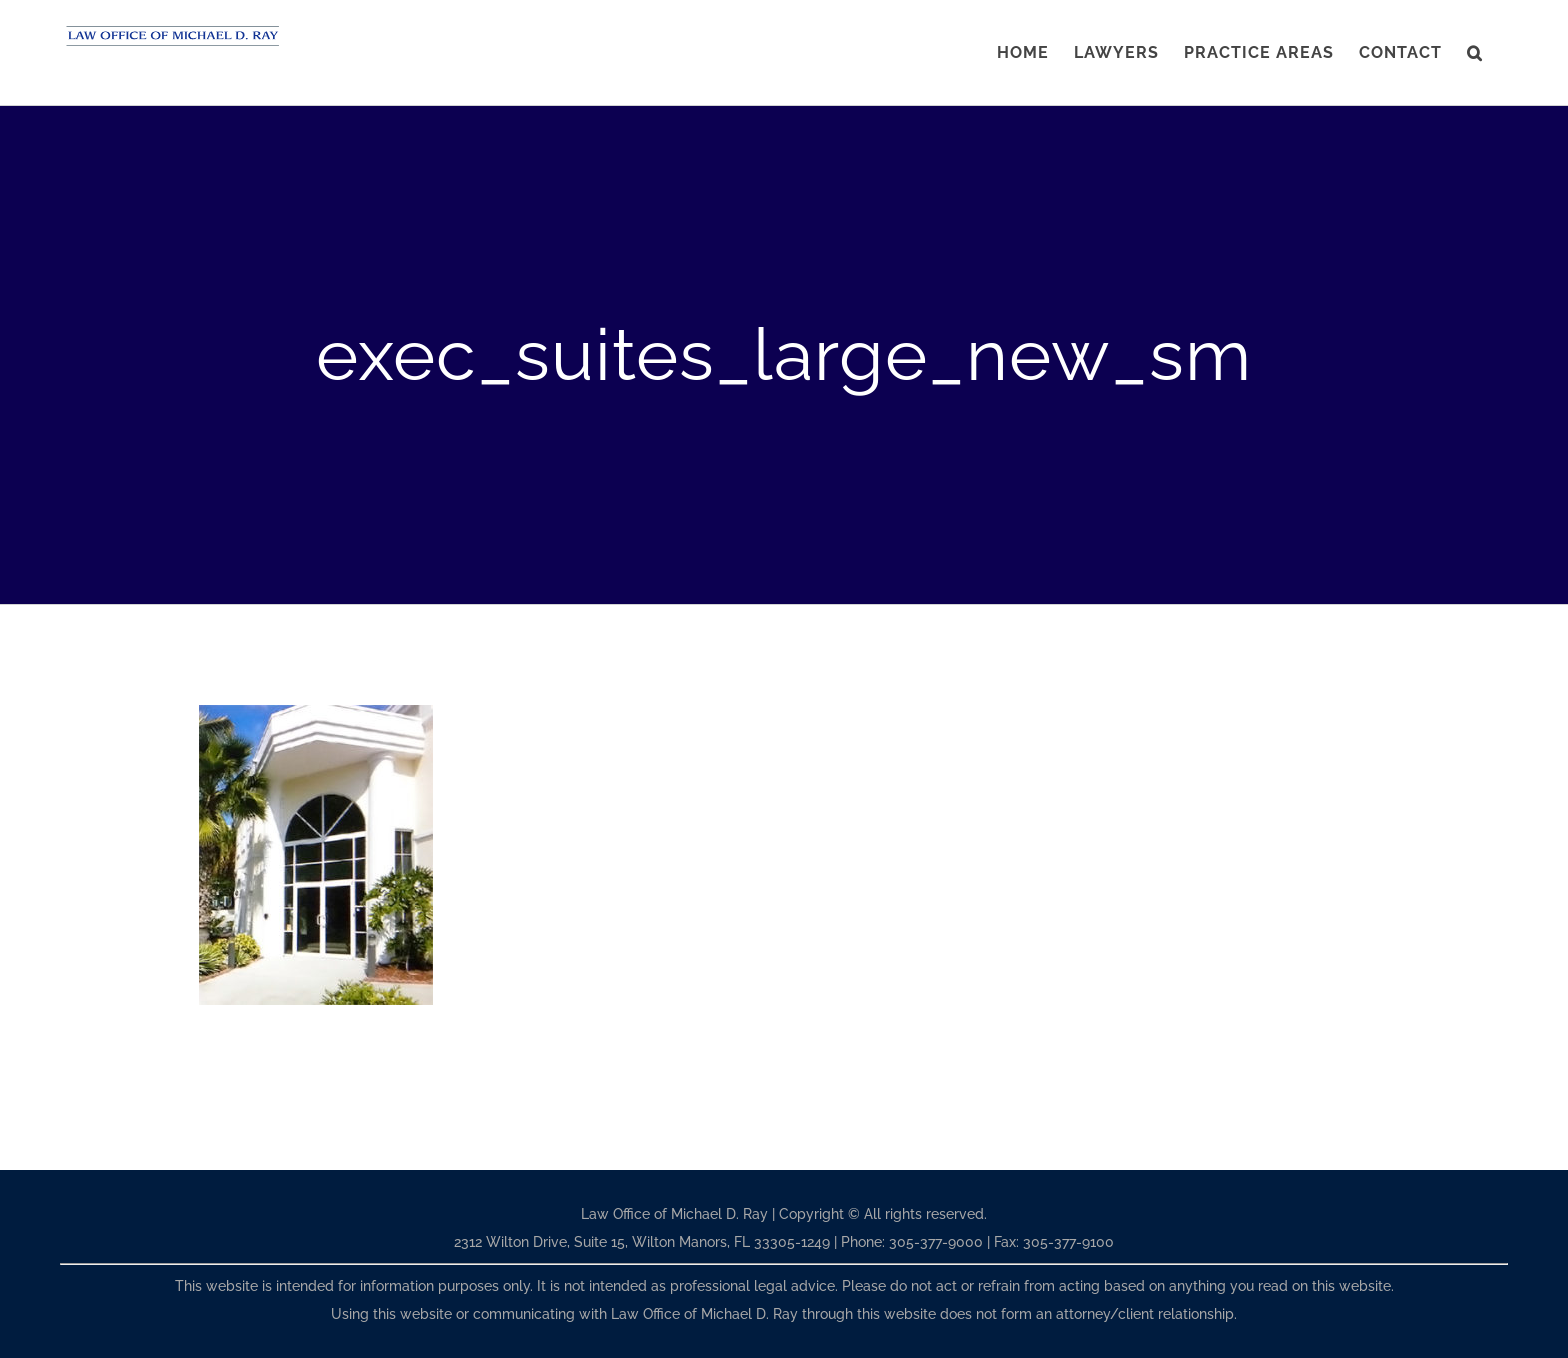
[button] (1475, 52)
